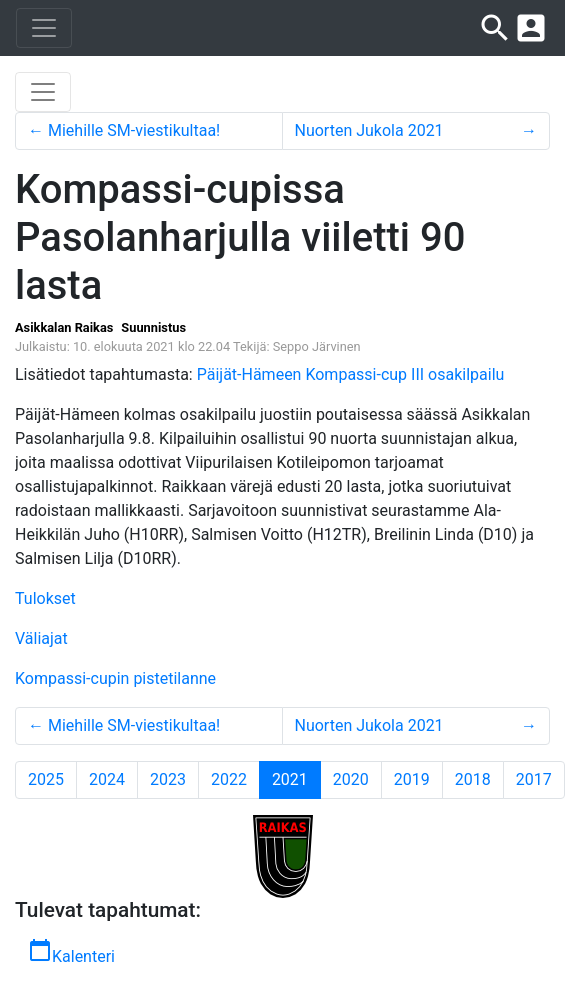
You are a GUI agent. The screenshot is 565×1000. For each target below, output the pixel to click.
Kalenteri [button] (71, 952)
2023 (168, 779)
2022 (229, 779)
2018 (473, 779)
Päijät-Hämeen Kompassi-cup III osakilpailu (351, 374)
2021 (296, 779)
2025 (46, 779)
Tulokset (45, 598)
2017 (534, 779)
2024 (107, 779)
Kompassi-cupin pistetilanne (115, 678)
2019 (412, 779)
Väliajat (41, 638)
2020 (351, 779)
